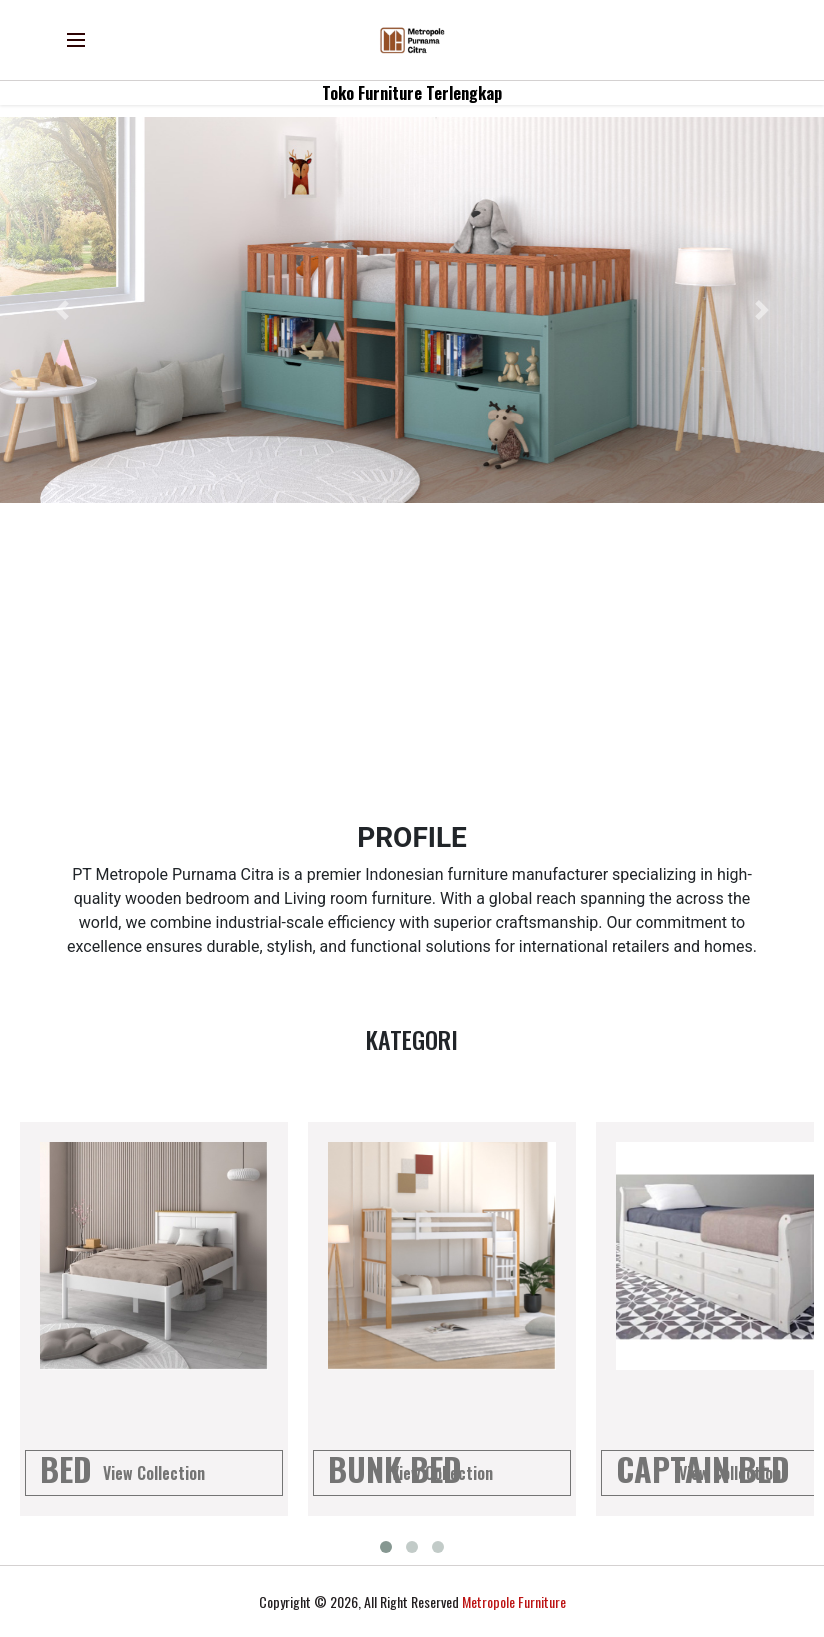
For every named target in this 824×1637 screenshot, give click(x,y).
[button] (62, 310)
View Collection (154, 1473)
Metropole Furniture (514, 1601)
